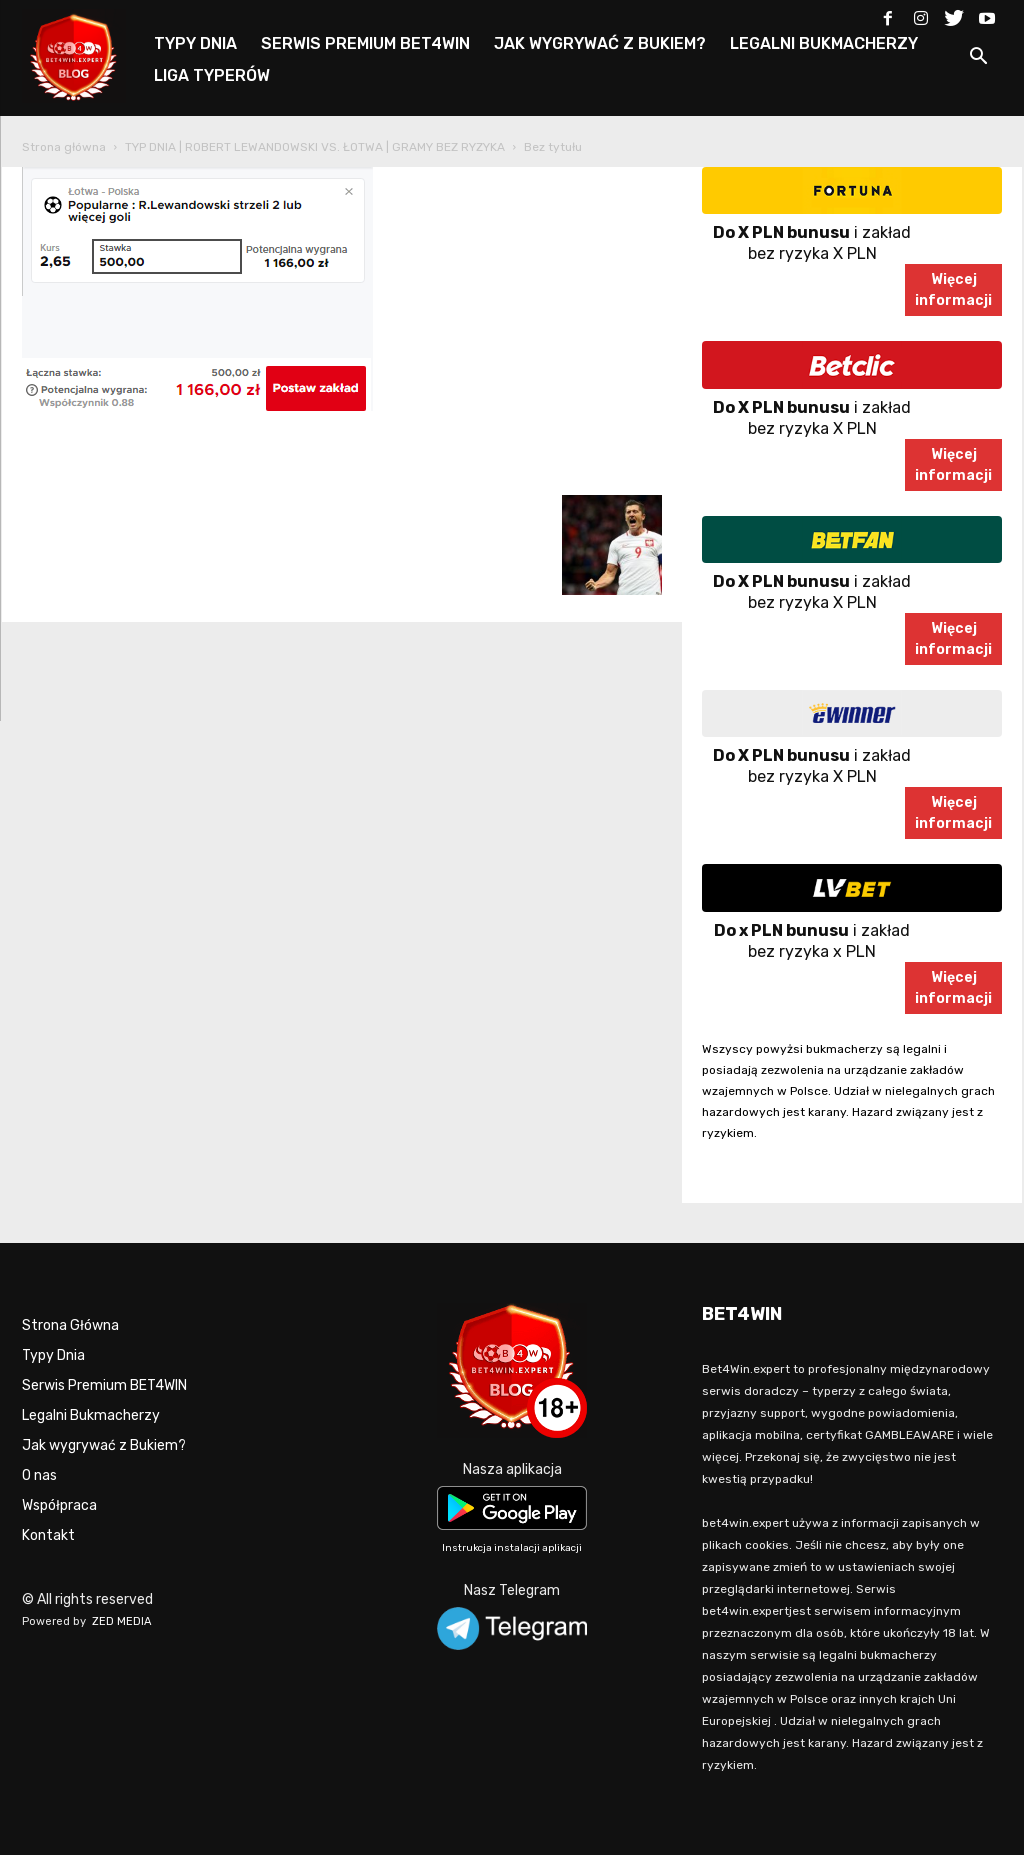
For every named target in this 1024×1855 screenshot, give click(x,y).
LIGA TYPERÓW (212, 75)
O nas (39, 1475)
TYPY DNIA (195, 43)
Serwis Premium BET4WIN (104, 1385)
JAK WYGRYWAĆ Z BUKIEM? (600, 43)
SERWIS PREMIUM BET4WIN (365, 43)
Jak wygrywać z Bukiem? (104, 1445)
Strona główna (64, 147)
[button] (978, 59)
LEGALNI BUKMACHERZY (824, 43)
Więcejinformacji (953, 290)
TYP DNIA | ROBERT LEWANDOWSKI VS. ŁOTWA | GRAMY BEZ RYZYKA (315, 147)
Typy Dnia (53, 1355)
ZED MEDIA (122, 1621)
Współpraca (59, 1505)
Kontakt (48, 1535)
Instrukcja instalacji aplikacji (512, 1548)
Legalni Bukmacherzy (91, 1415)
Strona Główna (70, 1325)
